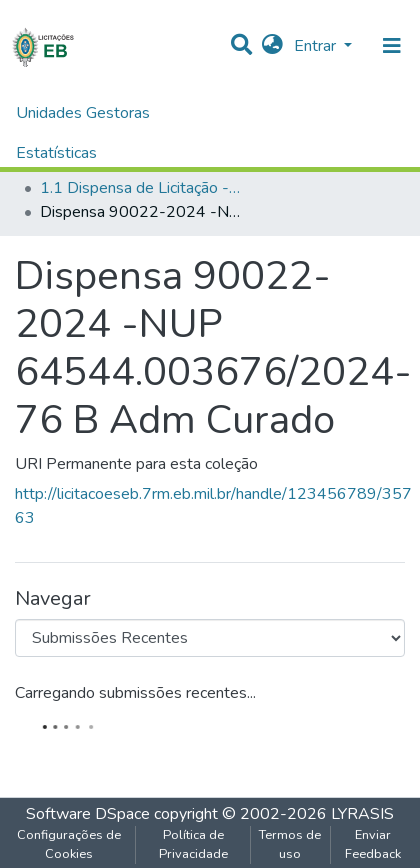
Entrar (317, 46)
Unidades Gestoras (83, 113)
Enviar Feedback (373, 844)
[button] (272, 46)
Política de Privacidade (193, 844)
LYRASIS (362, 814)
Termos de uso (290, 844)
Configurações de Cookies (69, 844)
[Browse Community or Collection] (210, 638)
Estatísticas (56, 153)
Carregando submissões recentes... (135, 693)
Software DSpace (88, 814)
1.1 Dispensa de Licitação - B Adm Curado (140, 188)
